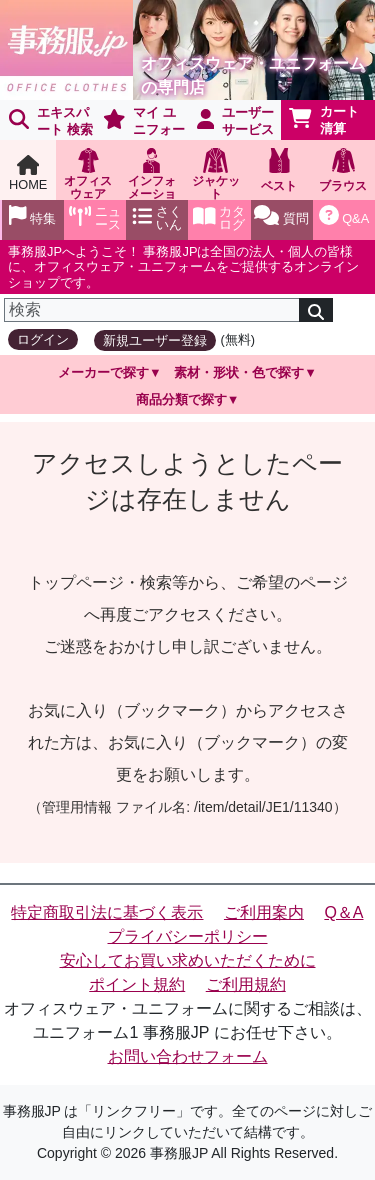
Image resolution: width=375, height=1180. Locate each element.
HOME (28, 173)
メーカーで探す (103, 372)
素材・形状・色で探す (239, 372)
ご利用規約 (246, 984)
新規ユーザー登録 (155, 340)
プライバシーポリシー (188, 936)
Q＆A (343, 912)
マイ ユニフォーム (140, 122)
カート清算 (324, 120)
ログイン (43, 339)
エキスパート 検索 (51, 121)
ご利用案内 (264, 912)
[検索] (152, 310)
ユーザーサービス (236, 121)
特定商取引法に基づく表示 (107, 912)
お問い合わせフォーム (188, 1056)
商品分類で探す (181, 399)
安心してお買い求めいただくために (188, 960)
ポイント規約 (137, 984)
